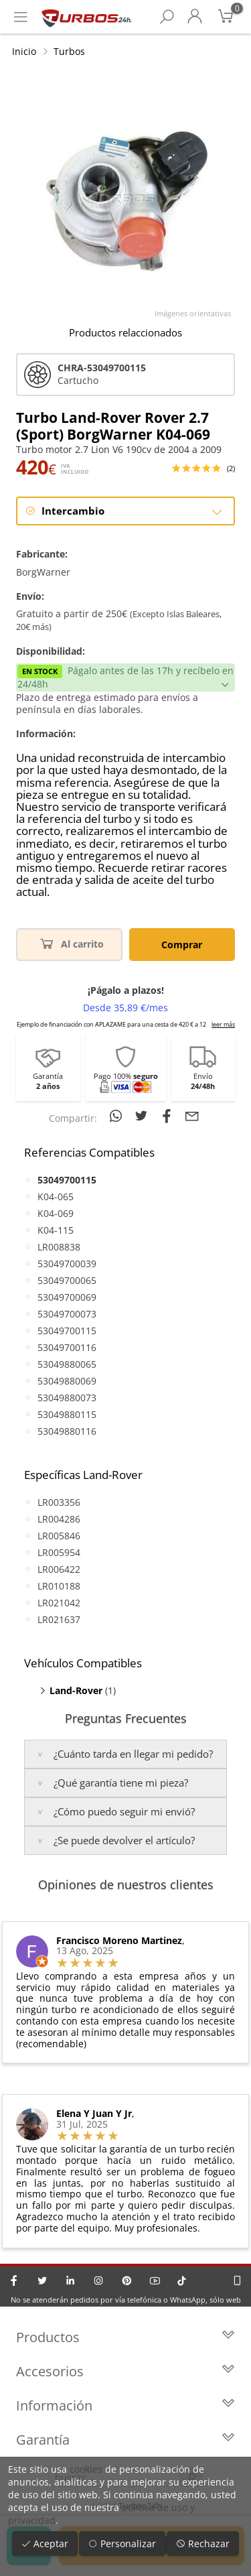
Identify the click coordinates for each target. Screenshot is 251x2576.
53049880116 (66, 1431)
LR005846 (58, 1535)
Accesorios (125, 2371)
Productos (125, 2337)
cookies (86, 2469)
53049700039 (66, 1263)
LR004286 (58, 1518)
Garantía (125, 2440)
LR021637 (58, 1619)
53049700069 (66, 1297)
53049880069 (66, 1380)
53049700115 (66, 1330)
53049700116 (66, 1347)
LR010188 (58, 1586)
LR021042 (58, 1602)
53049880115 (66, 1414)
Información (125, 2405)
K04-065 (55, 1196)
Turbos (69, 51)
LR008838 (58, 1246)
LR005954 (58, 1552)
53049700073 (66, 1313)
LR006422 (58, 1569)
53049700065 (66, 1280)
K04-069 (55, 1213)
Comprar (181, 944)
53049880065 (66, 1364)
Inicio (24, 51)
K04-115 (55, 1230)
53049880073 (66, 1397)
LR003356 (58, 1502)
